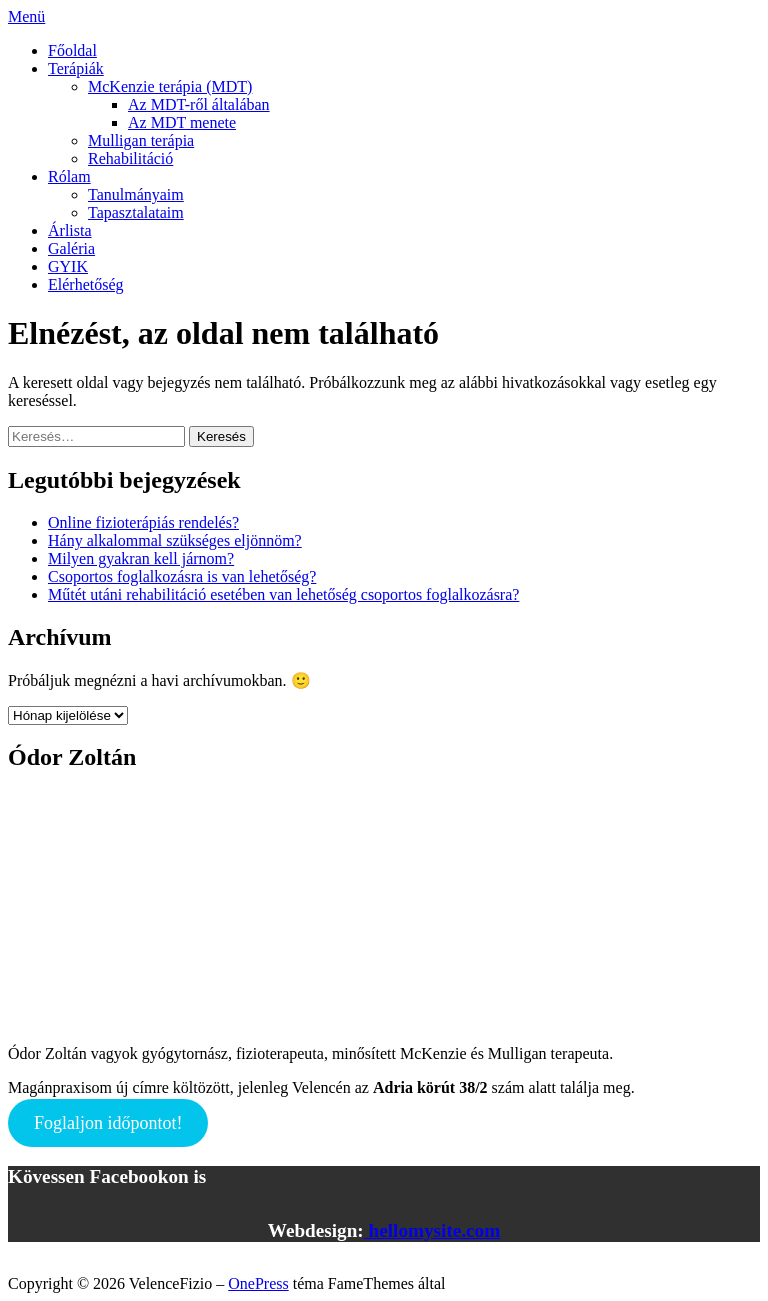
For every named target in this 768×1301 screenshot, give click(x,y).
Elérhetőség (86, 284)
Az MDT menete (182, 122)
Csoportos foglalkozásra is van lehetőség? (182, 576)
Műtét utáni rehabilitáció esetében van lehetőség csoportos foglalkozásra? (283, 594)
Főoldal (72, 50)
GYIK (68, 266)
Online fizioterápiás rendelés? (143, 522)
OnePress (258, 1283)
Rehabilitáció (130, 158)
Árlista (70, 230)
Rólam (69, 176)
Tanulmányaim (136, 194)
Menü (26, 16)
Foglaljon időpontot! (108, 1123)
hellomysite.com (432, 1230)
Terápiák (76, 68)
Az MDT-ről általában (199, 104)
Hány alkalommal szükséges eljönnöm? (175, 540)
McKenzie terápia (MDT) (170, 86)
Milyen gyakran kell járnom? (141, 558)
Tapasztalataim (136, 212)
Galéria (71, 248)
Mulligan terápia (141, 140)
